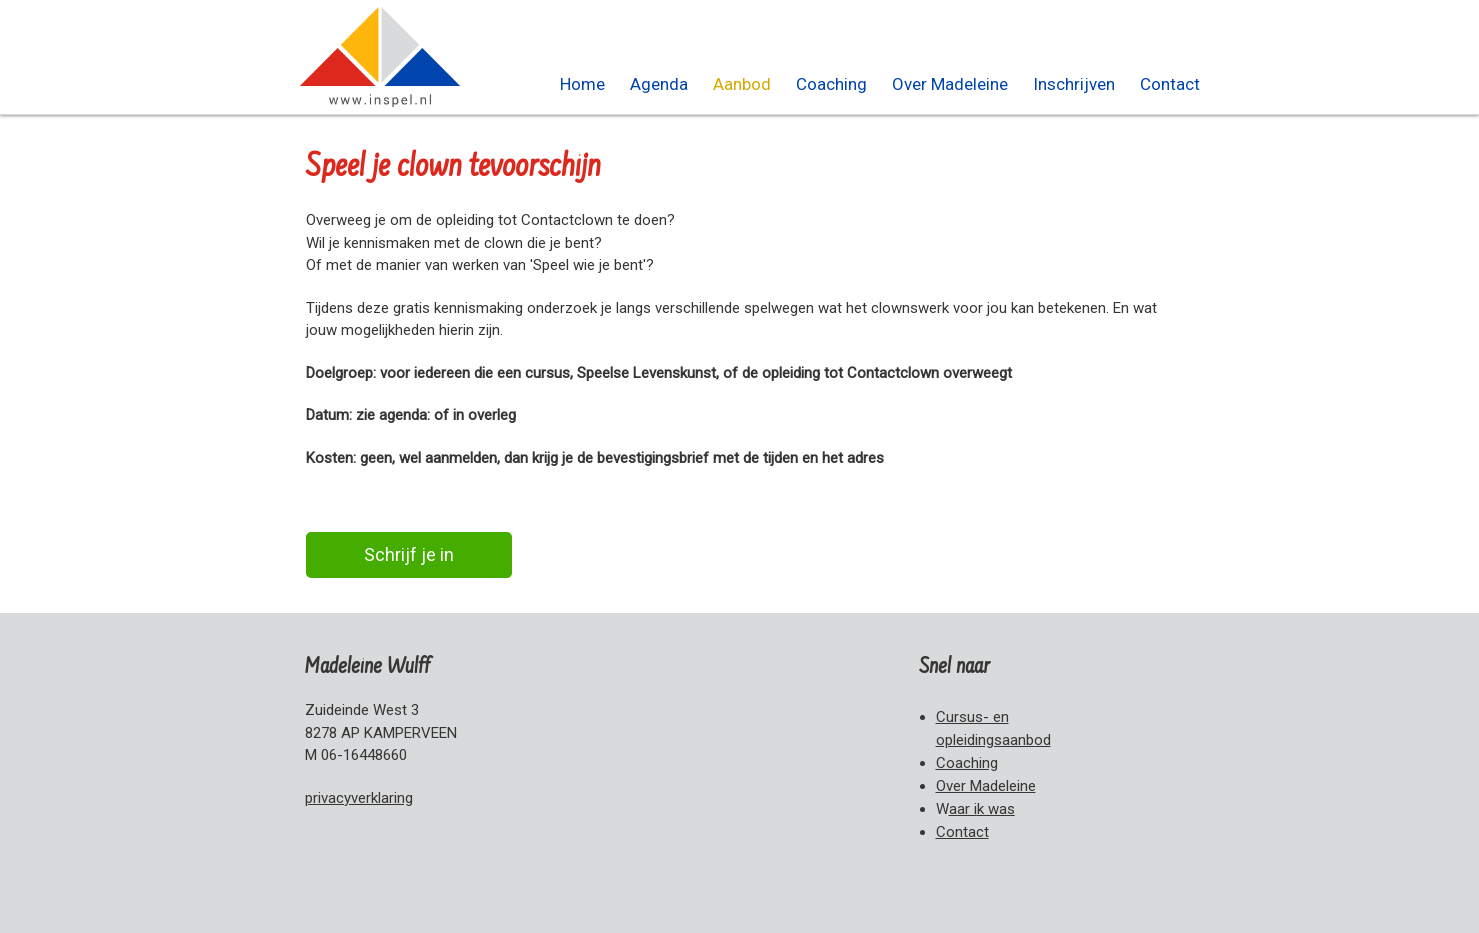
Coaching (831, 84)
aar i (982, 809)
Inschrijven (1074, 84)
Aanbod (742, 84)
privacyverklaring (359, 798)
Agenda (659, 84)
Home (582, 84)
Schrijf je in (409, 554)
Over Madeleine (950, 84)
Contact (1170, 84)
